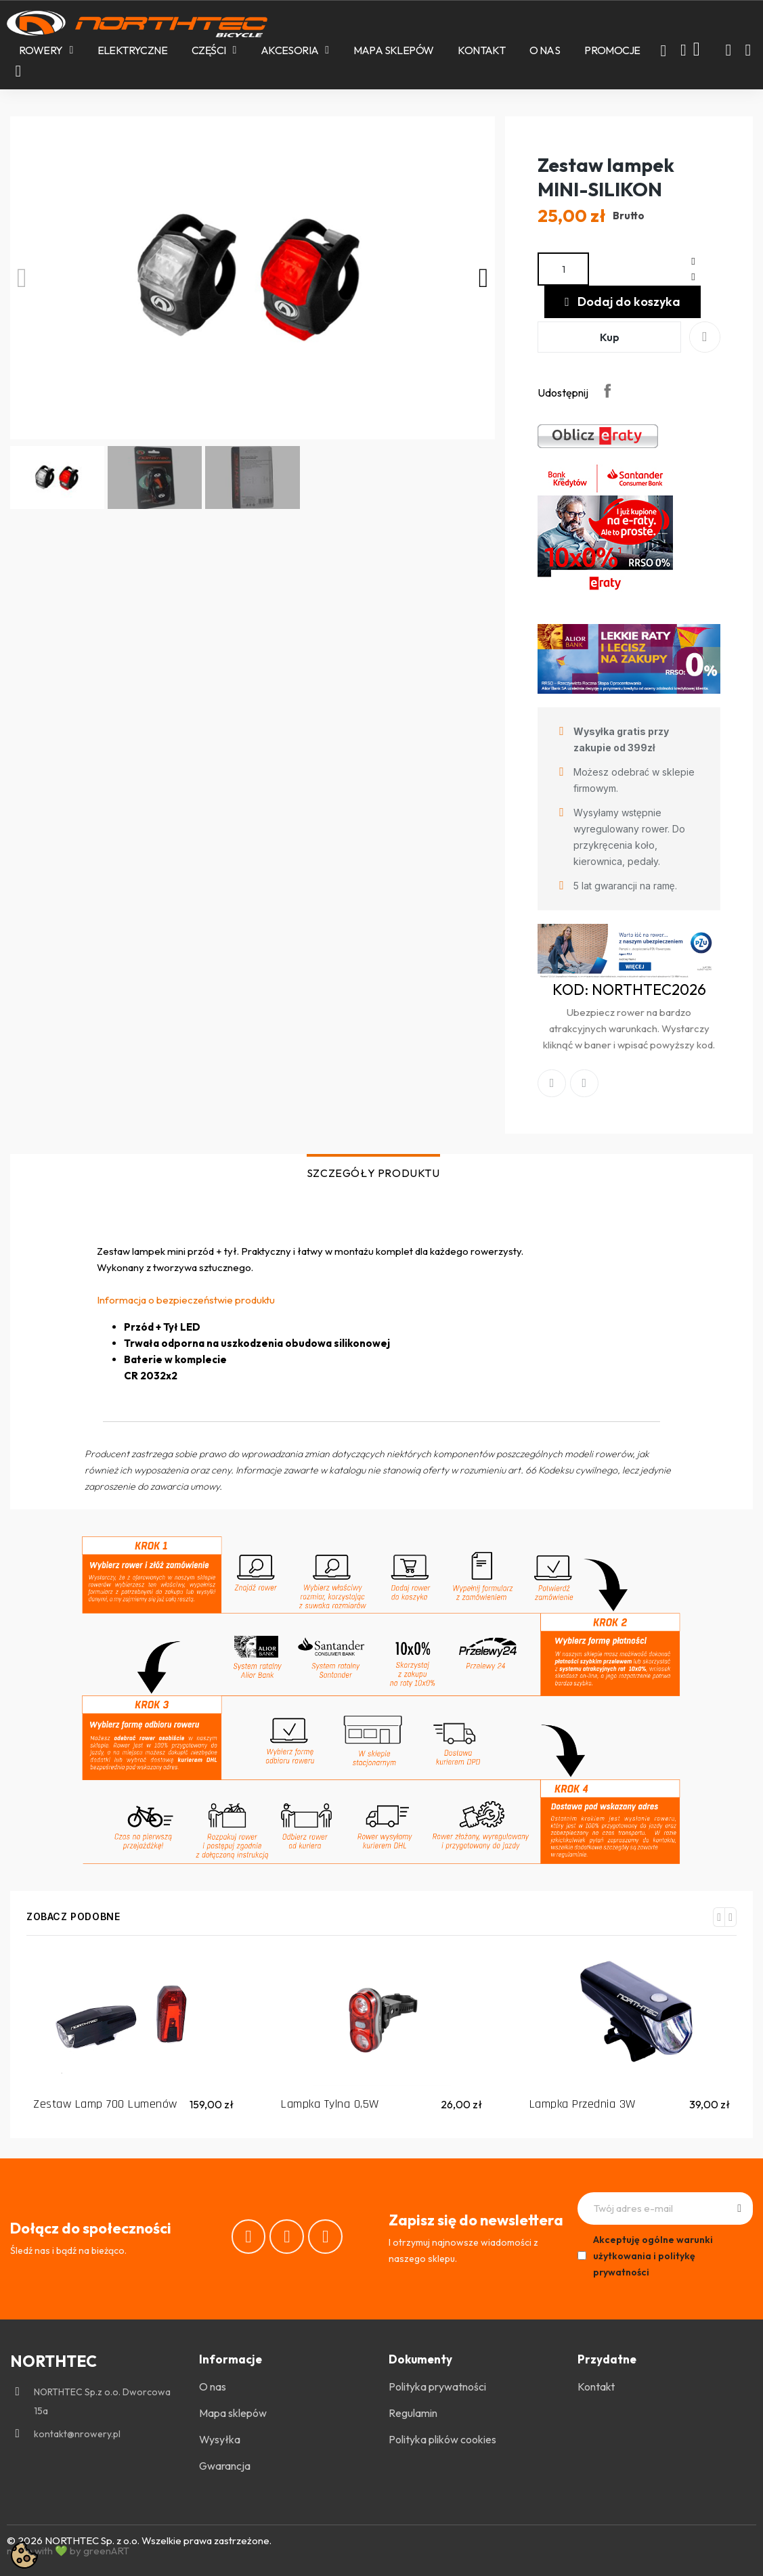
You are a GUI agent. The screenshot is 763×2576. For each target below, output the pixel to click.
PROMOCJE (612, 50)
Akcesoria (295, 50)
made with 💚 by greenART (68, 2550)
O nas (544, 50)
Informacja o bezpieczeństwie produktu (186, 1299)
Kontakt (481, 50)
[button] (663, 51)
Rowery (46, 50)
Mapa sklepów (393, 50)
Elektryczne (132, 50)
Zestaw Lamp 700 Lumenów (105, 2104)
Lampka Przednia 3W (582, 2104)
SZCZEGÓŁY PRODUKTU (373, 1173)
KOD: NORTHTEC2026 (629, 989)
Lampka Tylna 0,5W (330, 2104)
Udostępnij (607, 390)
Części (214, 50)
